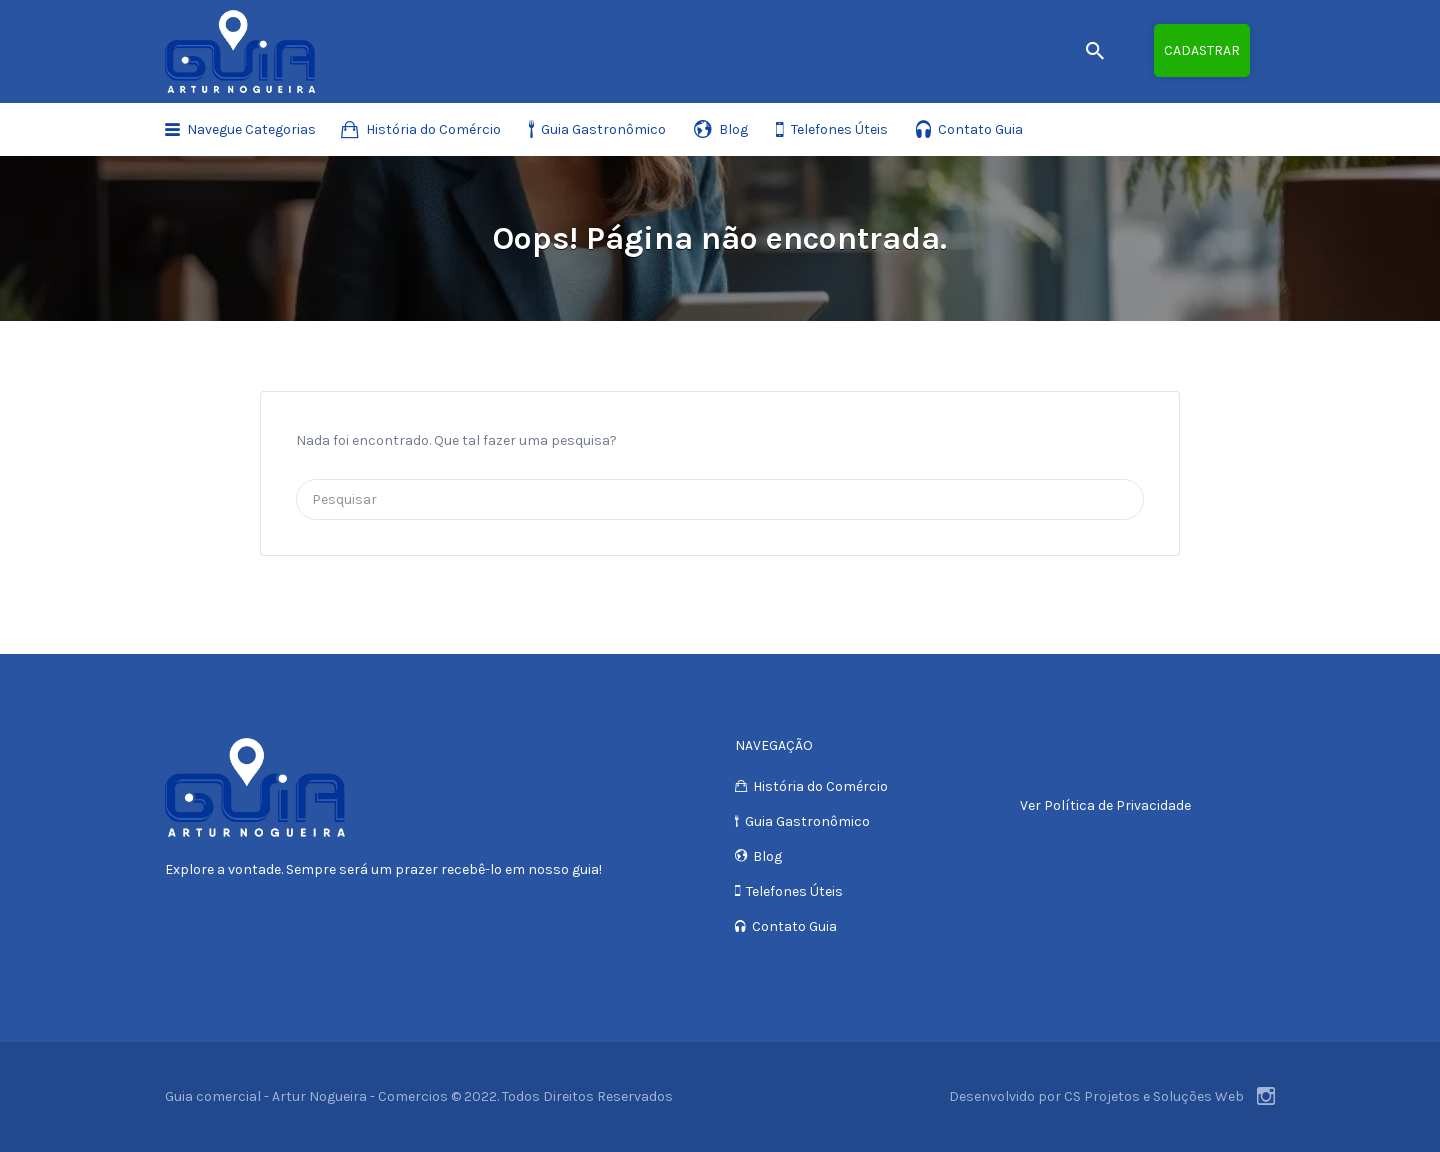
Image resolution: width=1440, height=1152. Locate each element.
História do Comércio (433, 129)
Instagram (1266, 1096)
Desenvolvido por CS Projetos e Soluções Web (1096, 1096)
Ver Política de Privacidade (1105, 805)
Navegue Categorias (251, 129)
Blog (733, 129)
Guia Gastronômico (603, 129)
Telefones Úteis (839, 129)
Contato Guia (980, 129)
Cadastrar (1202, 50)
